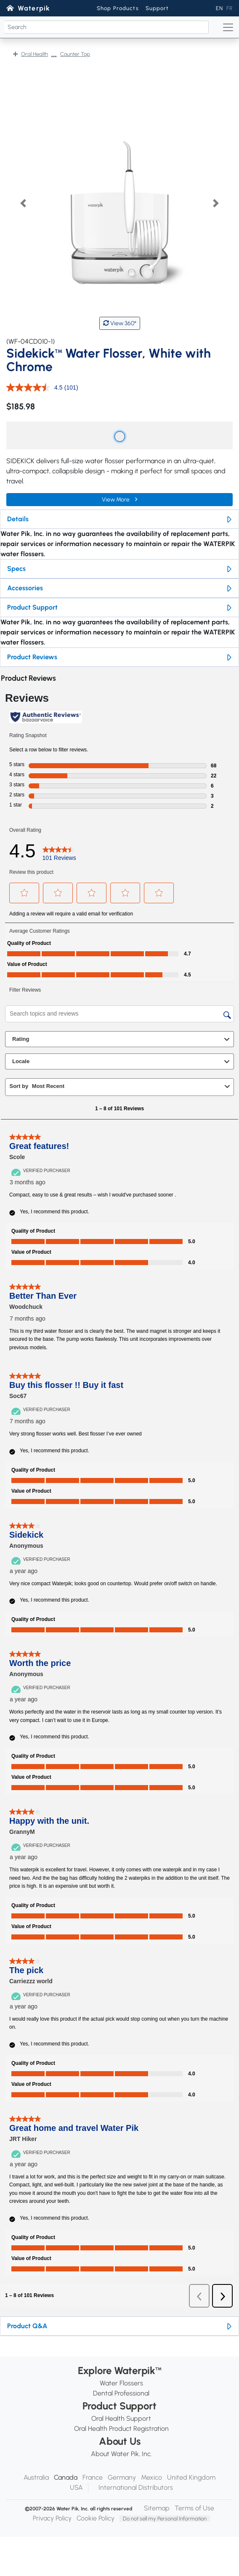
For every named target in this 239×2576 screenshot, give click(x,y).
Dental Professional (121, 2393)
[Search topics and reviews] (119, 1013)
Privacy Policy (52, 2518)
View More (116, 499)
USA (76, 2487)
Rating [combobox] (122, 1039)
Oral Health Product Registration (121, 2429)
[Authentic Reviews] (45, 717)
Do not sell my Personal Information (165, 2518)
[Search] (106, 27)
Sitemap (157, 2508)
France (92, 2477)
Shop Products (118, 8)
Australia (36, 2477)
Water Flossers (121, 2383)
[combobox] (126, 1086)
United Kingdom (191, 2477)
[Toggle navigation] (228, 27)
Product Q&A (27, 2326)
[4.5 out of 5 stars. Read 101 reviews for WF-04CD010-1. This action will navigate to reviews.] (59, 851)
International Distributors (135, 2487)
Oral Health (34, 54)
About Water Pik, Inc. (121, 2454)
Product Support (32, 607)
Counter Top (75, 54)
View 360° (119, 323)
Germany (122, 2477)
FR (229, 8)
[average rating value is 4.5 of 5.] (35, 387)
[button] (23, 203)
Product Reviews (32, 657)
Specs (16, 569)
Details (18, 519)
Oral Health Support (121, 2418)
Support (157, 8)
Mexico (151, 2477)
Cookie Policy (95, 2518)
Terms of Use (194, 2508)
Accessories (25, 588)
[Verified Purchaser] (41, 1170)
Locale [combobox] (122, 1061)
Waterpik (34, 8)
